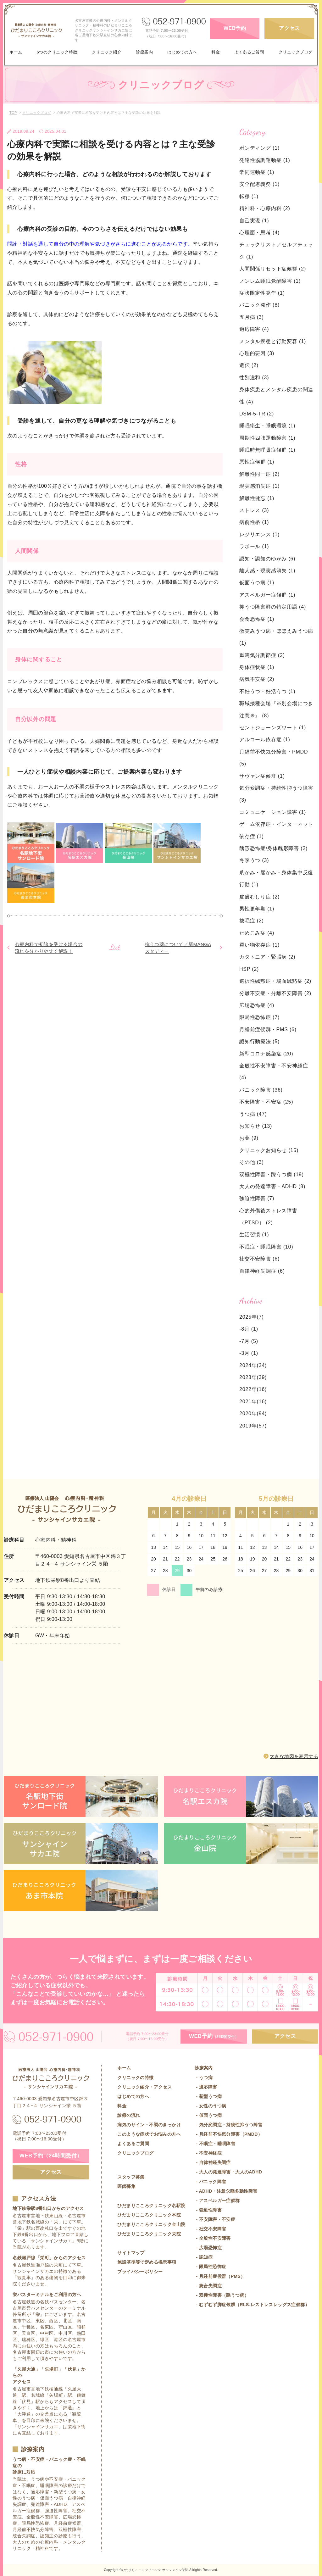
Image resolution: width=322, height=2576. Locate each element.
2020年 (248, 1413)
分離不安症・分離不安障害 (275, 993)
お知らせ (255, 1126)
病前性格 (254, 522)
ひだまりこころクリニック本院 (149, 2214)
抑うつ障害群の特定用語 (272, 606)
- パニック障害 (210, 2181)
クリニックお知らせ (268, 1150)
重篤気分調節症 (262, 655)
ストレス (254, 510)
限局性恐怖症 (259, 1017)
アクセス (289, 28)
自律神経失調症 (262, 1271)
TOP (13, 112)
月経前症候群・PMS (268, 1029)
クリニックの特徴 (135, 2077)
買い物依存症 (259, 945)
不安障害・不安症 (266, 1101)
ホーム (15, 52)
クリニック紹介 (107, 52)
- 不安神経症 (208, 2153)
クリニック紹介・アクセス (144, 2086)
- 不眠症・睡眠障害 (215, 2143)
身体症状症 (256, 667)
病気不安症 (256, 679)
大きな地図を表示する (294, 1756)
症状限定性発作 (262, 293)
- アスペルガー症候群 (217, 2200)
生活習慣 (254, 1234)
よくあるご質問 (249, 52)
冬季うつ (254, 860)
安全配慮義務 (259, 184)
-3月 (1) (248, 1353)
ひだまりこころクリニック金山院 (151, 2224)
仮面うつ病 (256, 582)
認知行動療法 (259, 1041)
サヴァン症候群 (262, 776)
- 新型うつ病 (208, 2096)
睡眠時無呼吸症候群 (267, 450)
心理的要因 (256, 353)
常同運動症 (256, 172)
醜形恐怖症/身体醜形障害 (273, 848)
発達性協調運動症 (264, 160)
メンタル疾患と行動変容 (272, 341)
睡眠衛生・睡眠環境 (267, 425)
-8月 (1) (248, 1329)
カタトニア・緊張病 (267, 957)
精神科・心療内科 (264, 208)
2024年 (248, 1365)
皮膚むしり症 (259, 896)
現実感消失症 (259, 486)
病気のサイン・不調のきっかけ (149, 2124)
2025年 (248, 1317)
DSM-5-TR (256, 413)
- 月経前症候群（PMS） (220, 2276)
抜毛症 (251, 920)
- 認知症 (204, 2257)
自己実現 (254, 220)
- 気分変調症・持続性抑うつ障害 (228, 2124)
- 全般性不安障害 (212, 2238)
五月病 (251, 317)
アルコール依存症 (264, 739)
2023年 (248, 1377)
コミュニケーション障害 (272, 812)
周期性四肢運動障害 (267, 438)
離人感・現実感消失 (267, 570)
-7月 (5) (248, 1341)
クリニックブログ (296, 52)
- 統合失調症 (208, 2285)
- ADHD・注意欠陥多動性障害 (226, 2191)
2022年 (248, 1389)
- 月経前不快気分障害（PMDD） (228, 2134)
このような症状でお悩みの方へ (149, 2134)
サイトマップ (130, 2252)
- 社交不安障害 (210, 2228)
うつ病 (253, 1114)
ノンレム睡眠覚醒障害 (270, 281)
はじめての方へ (182, 52)
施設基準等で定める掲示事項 (146, 2262)
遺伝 (248, 365)
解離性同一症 (259, 474)
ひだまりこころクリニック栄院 (149, 2233)
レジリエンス (259, 534)
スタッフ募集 (130, 2176)
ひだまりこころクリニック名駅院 (151, 2205)
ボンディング (259, 148)
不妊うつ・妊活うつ (267, 691)
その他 (251, 1162)
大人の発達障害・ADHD (272, 1186)
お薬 (248, 1138)
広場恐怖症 (256, 1005)
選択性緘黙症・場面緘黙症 (275, 981)
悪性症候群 (256, 462)
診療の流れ (128, 2115)
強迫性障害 (256, 1198)
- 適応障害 (206, 2086)
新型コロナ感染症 (266, 1053)
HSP (249, 969)
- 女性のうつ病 (210, 2105)
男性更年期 (256, 908)
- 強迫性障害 (208, 2209)
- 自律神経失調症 (212, 2162)
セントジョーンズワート (272, 727)
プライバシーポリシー (140, 2271)
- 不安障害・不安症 (215, 2219)
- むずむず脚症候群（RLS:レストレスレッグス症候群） (252, 2304)
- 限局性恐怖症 (210, 2266)
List (115, 947)
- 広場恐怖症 (208, 2247)
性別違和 (254, 377)
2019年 (248, 1425)
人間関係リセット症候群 (272, 268)
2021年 (248, 1401)
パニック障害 (261, 1090)
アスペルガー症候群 (267, 595)
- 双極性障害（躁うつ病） (222, 2295)
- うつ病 (204, 2077)
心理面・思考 (259, 232)
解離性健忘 (256, 498)
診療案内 (144, 52)
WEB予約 (235, 28)
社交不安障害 (259, 1258)
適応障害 (254, 329)
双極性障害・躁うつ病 (271, 1174)
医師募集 (126, 2186)
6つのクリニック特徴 (56, 52)
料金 (215, 52)
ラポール (254, 546)
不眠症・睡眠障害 (266, 1246)
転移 (248, 196)
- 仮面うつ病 (208, 2115)
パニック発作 (259, 305)
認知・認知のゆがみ (267, 558)
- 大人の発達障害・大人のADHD (228, 2171)
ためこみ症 (256, 933)
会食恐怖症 (256, 619)
